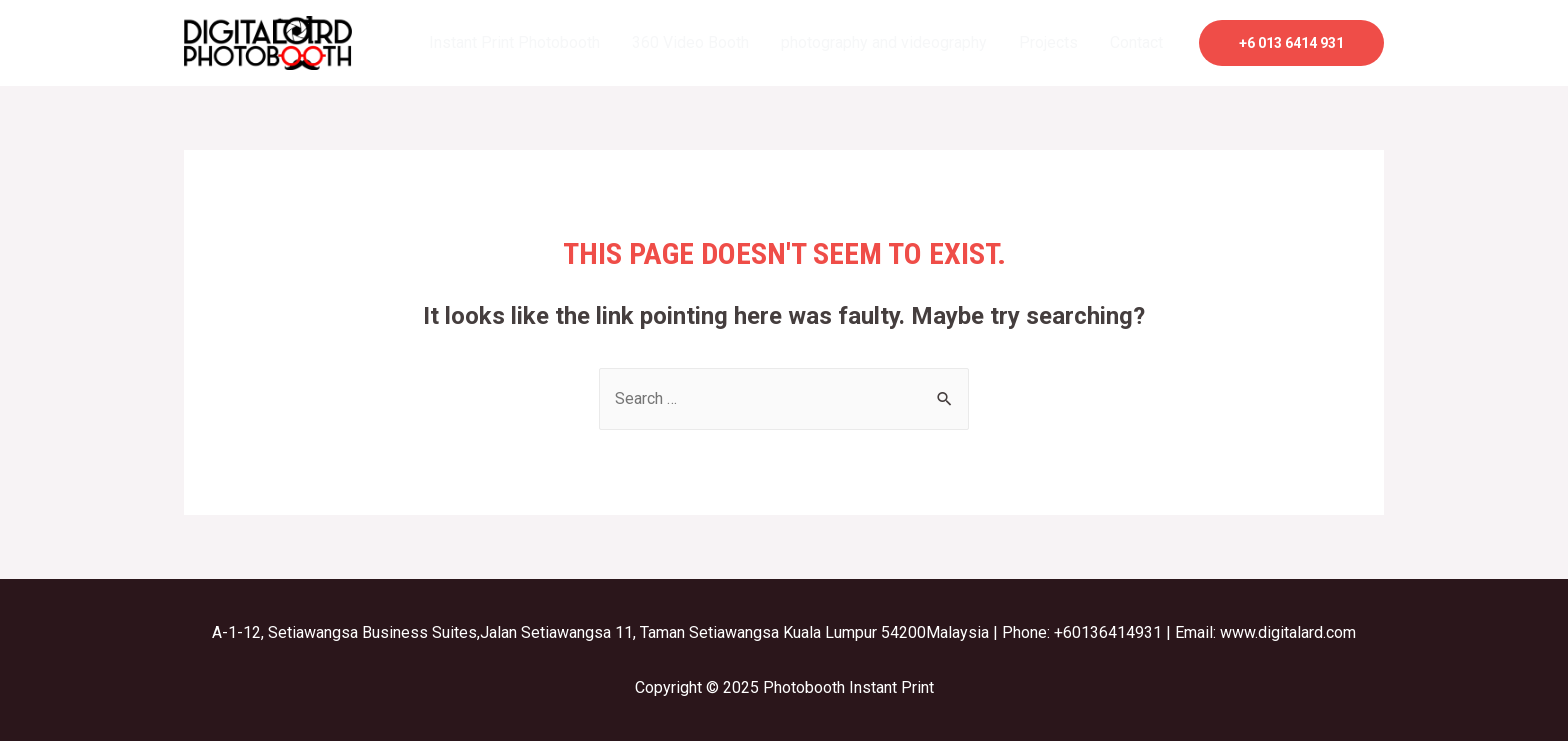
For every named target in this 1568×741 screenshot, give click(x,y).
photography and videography (884, 42)
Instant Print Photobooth (514, 42)
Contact (1136, 42)
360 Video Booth (690, 42)
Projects (1048, 42)
